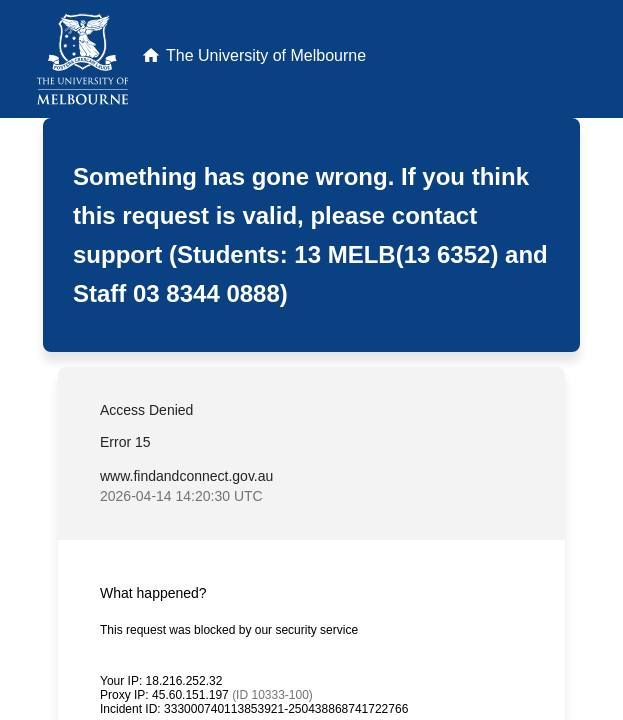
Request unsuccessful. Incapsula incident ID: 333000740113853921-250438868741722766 (311, 360)
